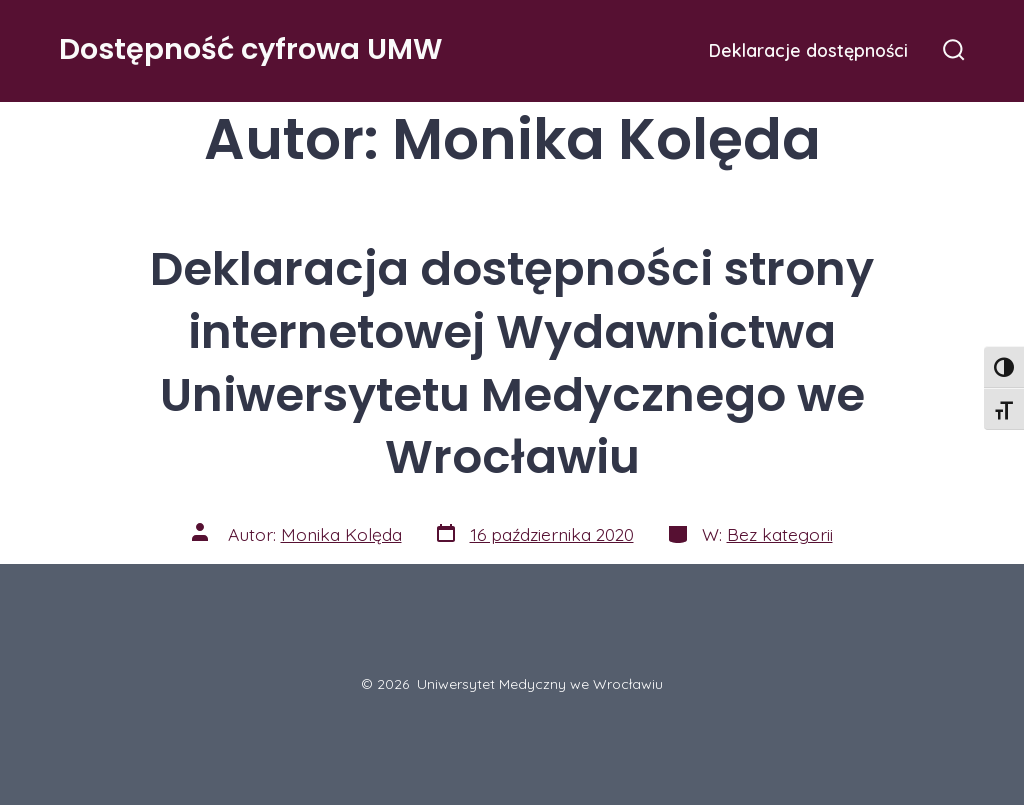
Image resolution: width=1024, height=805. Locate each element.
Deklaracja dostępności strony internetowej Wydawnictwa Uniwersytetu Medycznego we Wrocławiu (512, 363)
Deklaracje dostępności (808, 50)
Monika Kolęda (341, 534)
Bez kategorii (780, 534)
